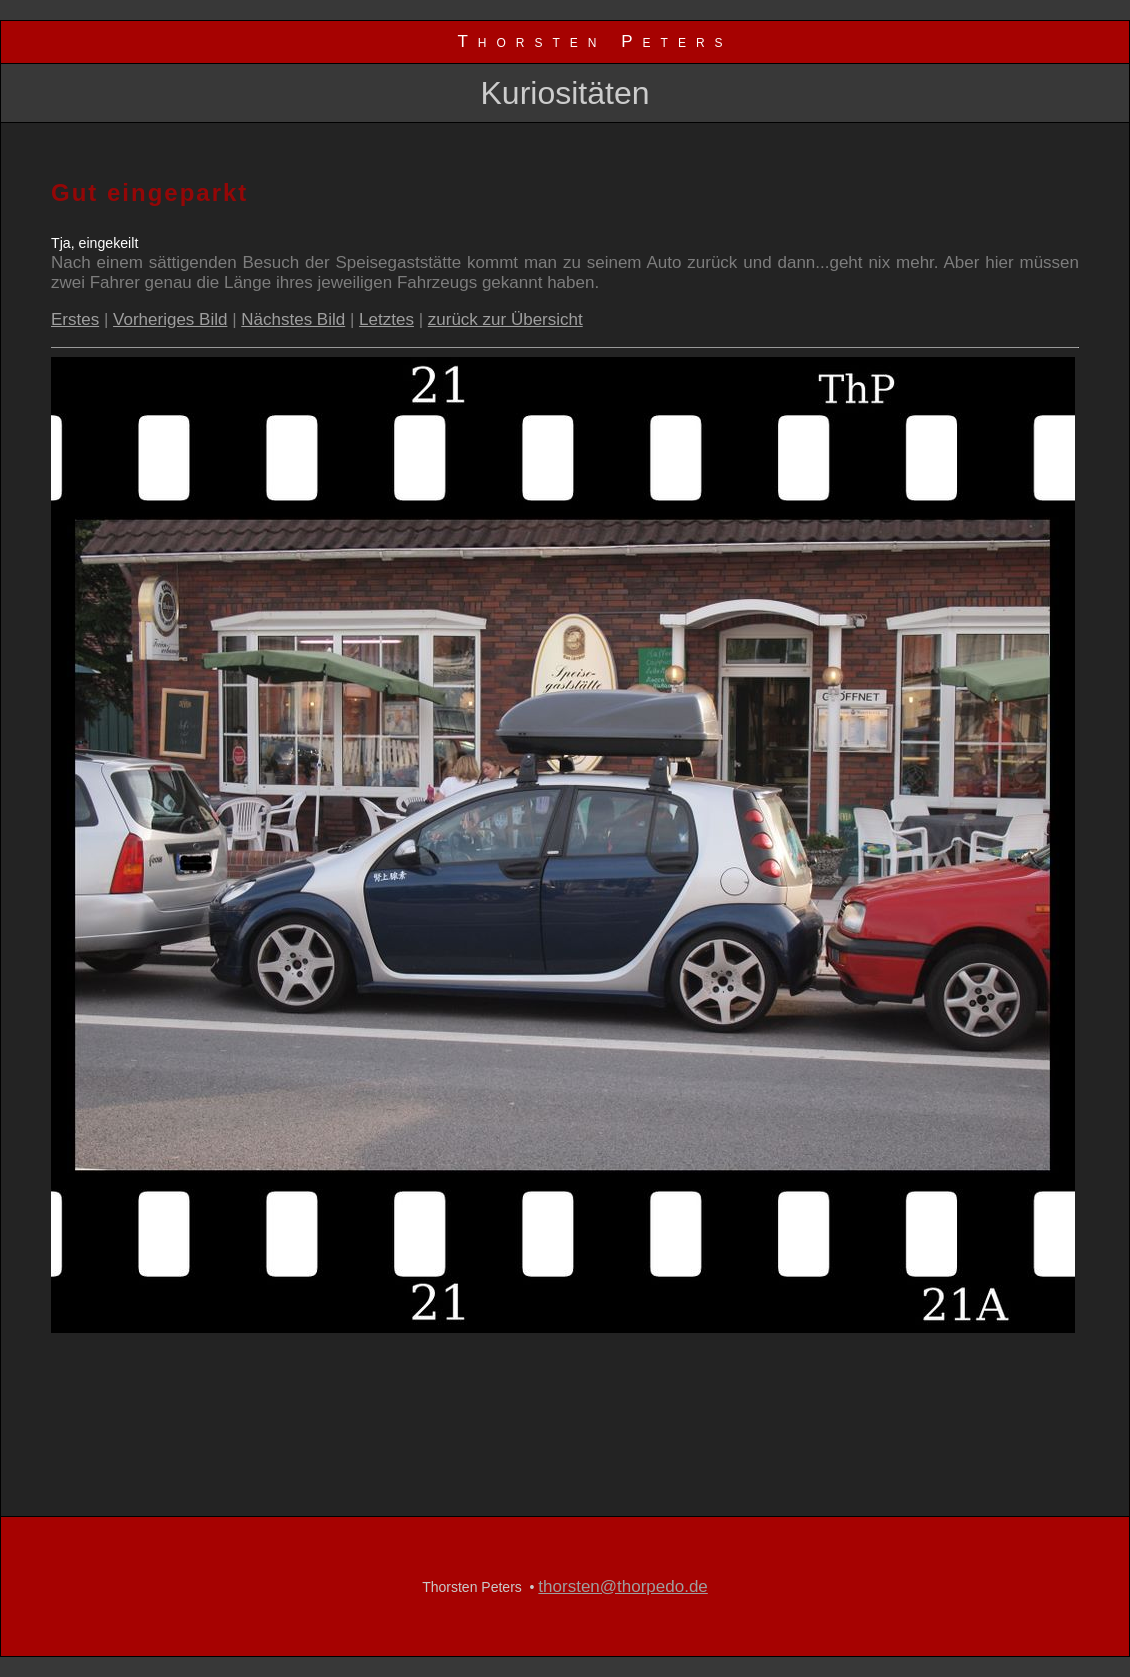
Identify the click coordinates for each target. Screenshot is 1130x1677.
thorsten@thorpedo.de (622, 1586)
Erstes (75, 319)
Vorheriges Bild (170, 319)
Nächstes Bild (293, 319)
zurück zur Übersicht (505, 319)
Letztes (386, 319)
